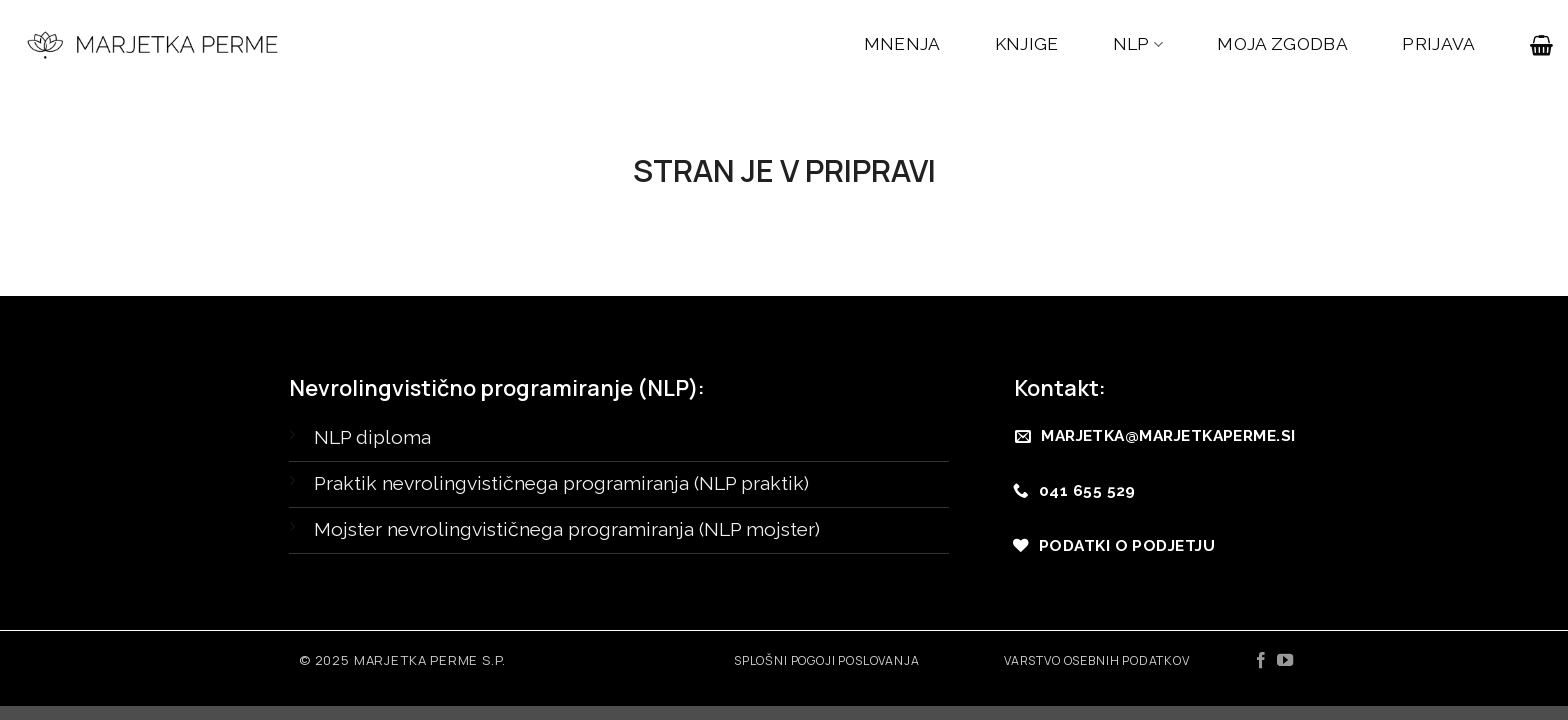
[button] (1541, 45)
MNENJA (902, 44)
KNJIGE (1027, 44)
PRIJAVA (1438, 44)
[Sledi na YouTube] (1285, 661)
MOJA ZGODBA (1282, 44)
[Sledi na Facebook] (1261, 661)
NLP (1138, 44)
